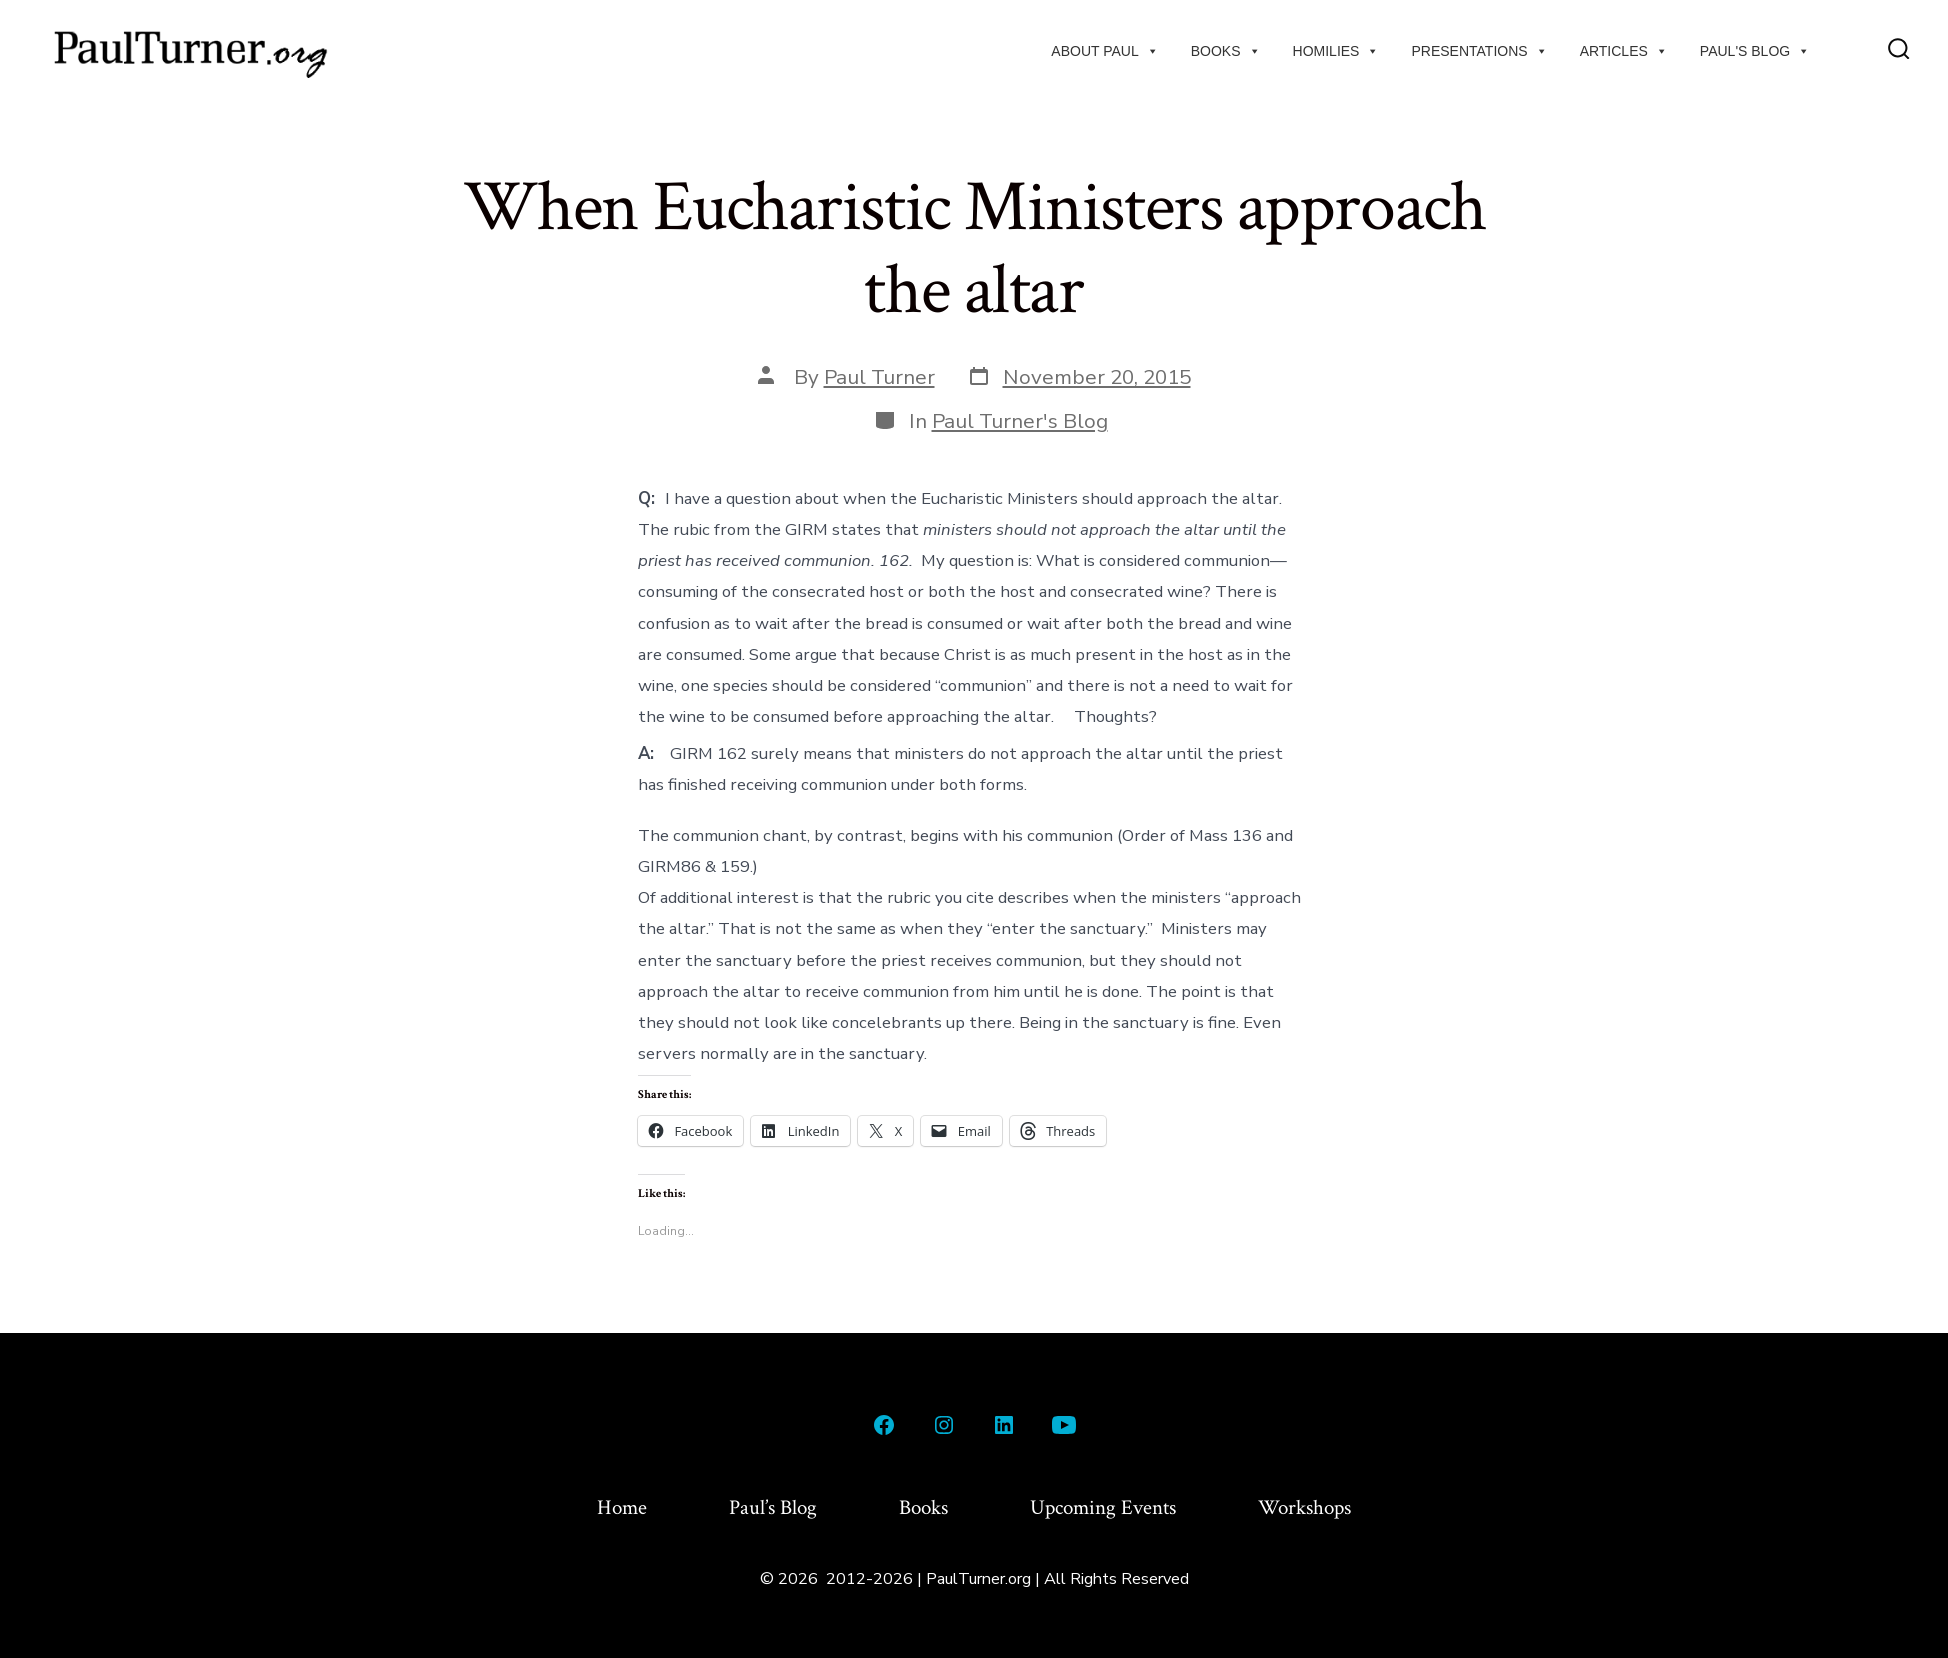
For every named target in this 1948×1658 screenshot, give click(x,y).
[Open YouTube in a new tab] (1064, 1425)
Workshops (1304, 1507)
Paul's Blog (1755, 51)
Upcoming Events (1103, 1507)
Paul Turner (879, 377)
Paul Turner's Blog (1020, 421)
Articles (1624, 51)
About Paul (1104, 51)
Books (1226, 51)
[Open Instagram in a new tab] (944, 1425)
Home (622, 1507)
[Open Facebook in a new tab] (884, 1425)
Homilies (1336, 51)
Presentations (1479, 51)
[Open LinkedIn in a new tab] (1004, 1425)
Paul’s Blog (773, 1507)
